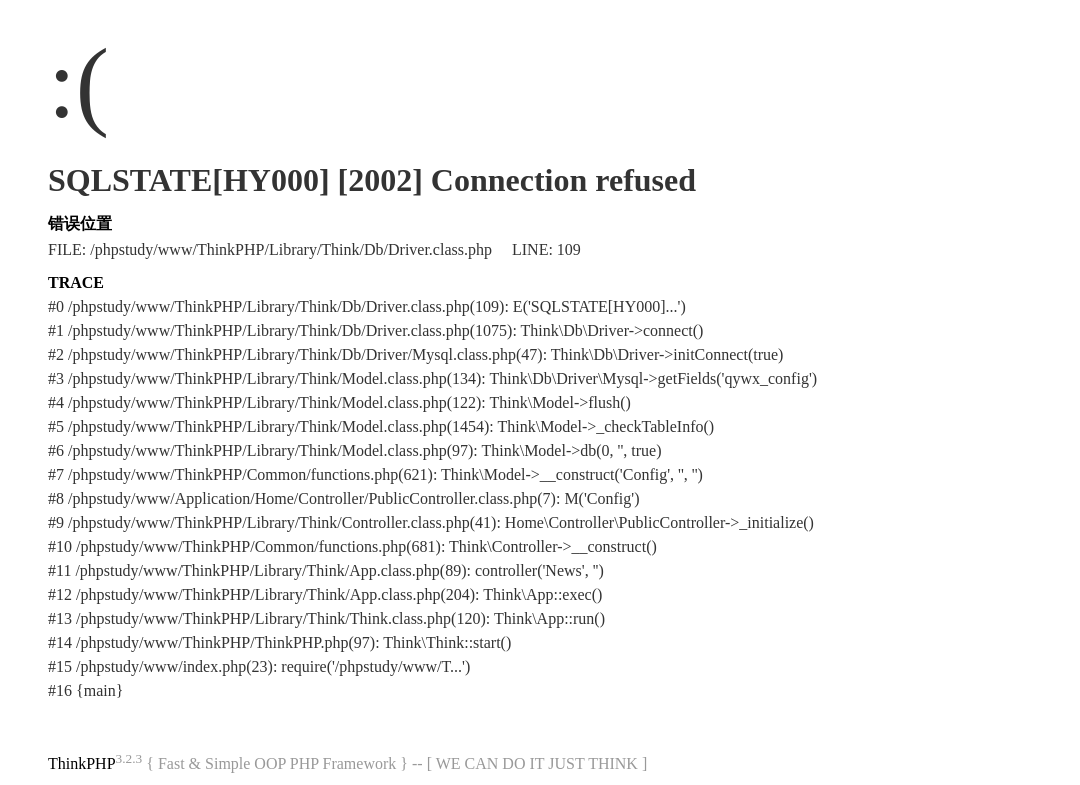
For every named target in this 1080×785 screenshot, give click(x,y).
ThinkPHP (82, 763)
